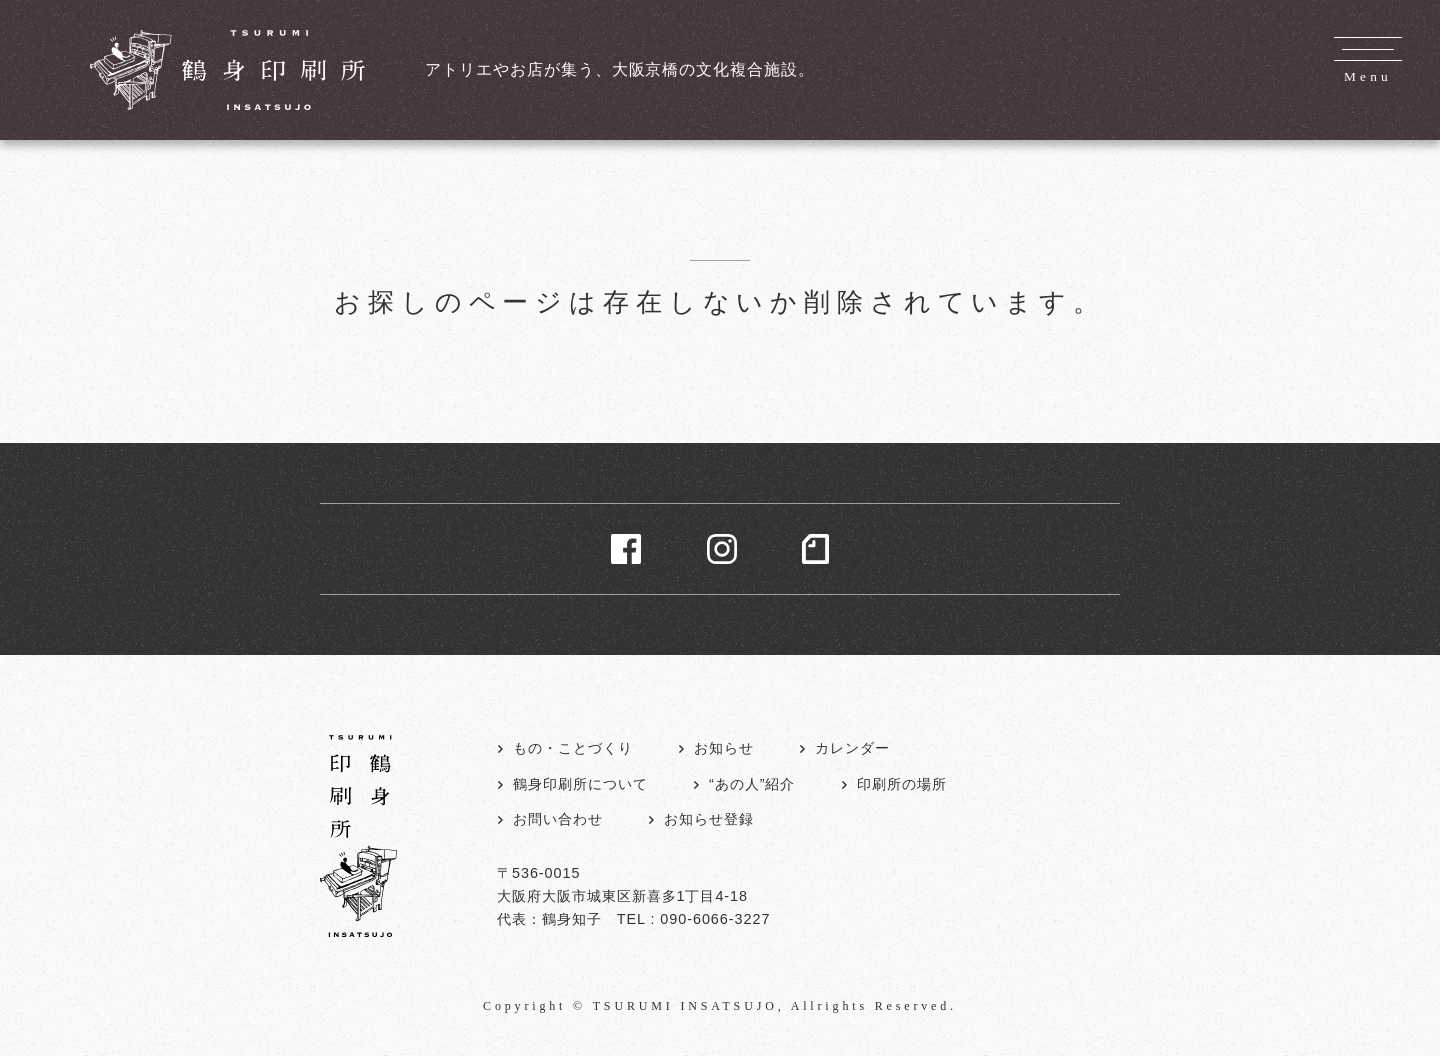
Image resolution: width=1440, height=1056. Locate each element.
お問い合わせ (558, 819)
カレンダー (852, 748)
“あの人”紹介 (752, 784)
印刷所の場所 (902, 784)
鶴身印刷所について (580, 784)
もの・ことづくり (573, 748)
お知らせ (724, 748)
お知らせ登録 (709, 819)
